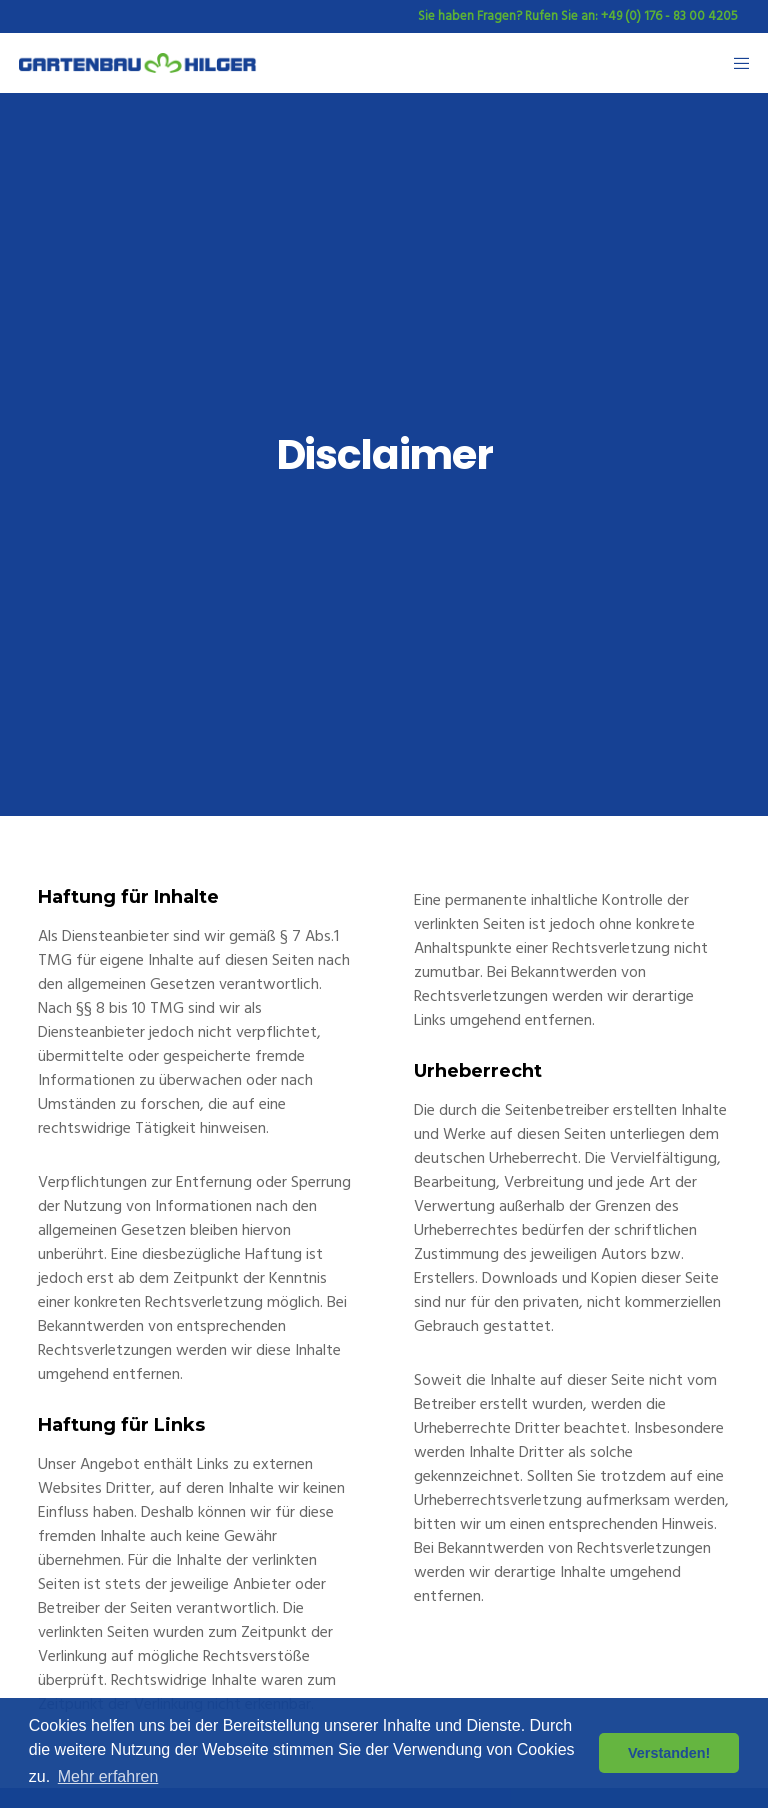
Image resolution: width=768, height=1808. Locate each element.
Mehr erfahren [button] (108, 1776)
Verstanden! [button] (669, 1753)
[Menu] (735, 63)
